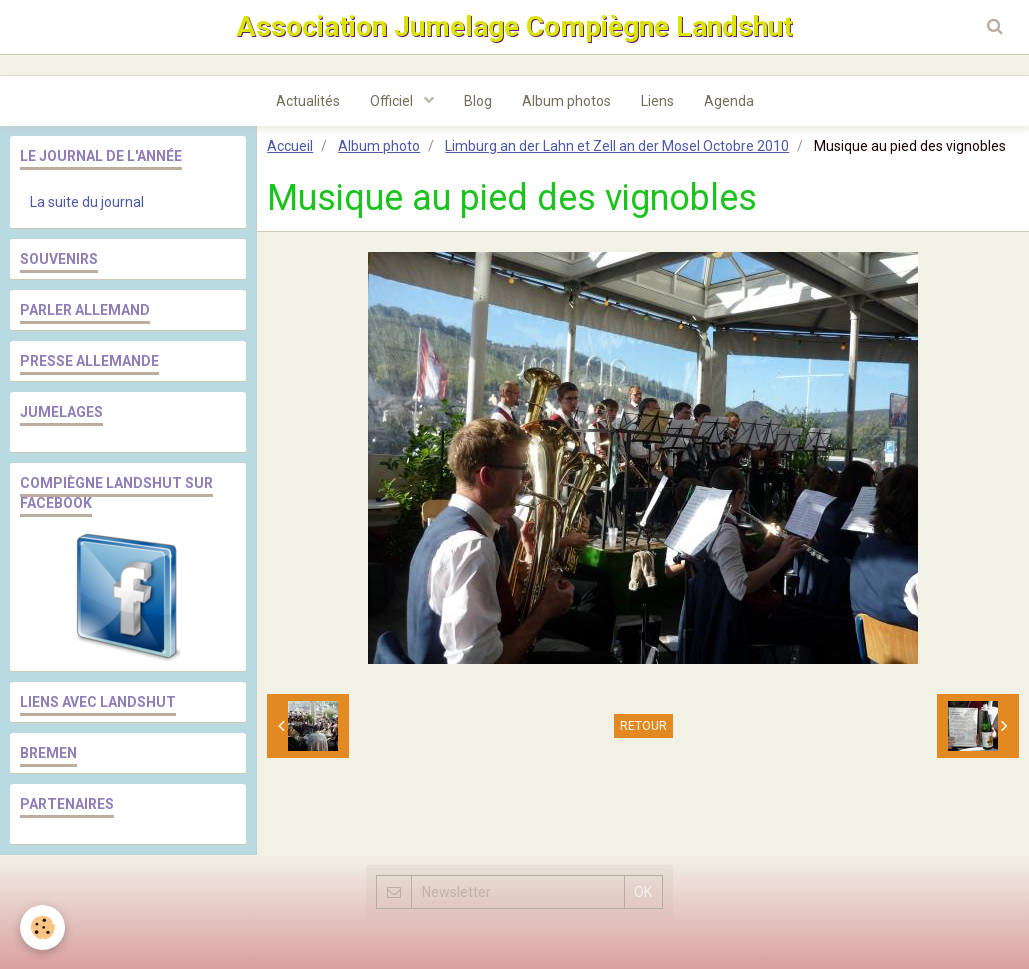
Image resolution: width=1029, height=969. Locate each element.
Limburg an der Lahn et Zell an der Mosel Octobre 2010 (617, 146)
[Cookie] (42, 927)
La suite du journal (87, 202)
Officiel (393, 101)
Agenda (729, 101)
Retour (643, 726)
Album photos (566, 101)
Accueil (290, 146)
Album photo (379, 146)
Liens (657, 101)
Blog (478, 101)
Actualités (308, 101)
